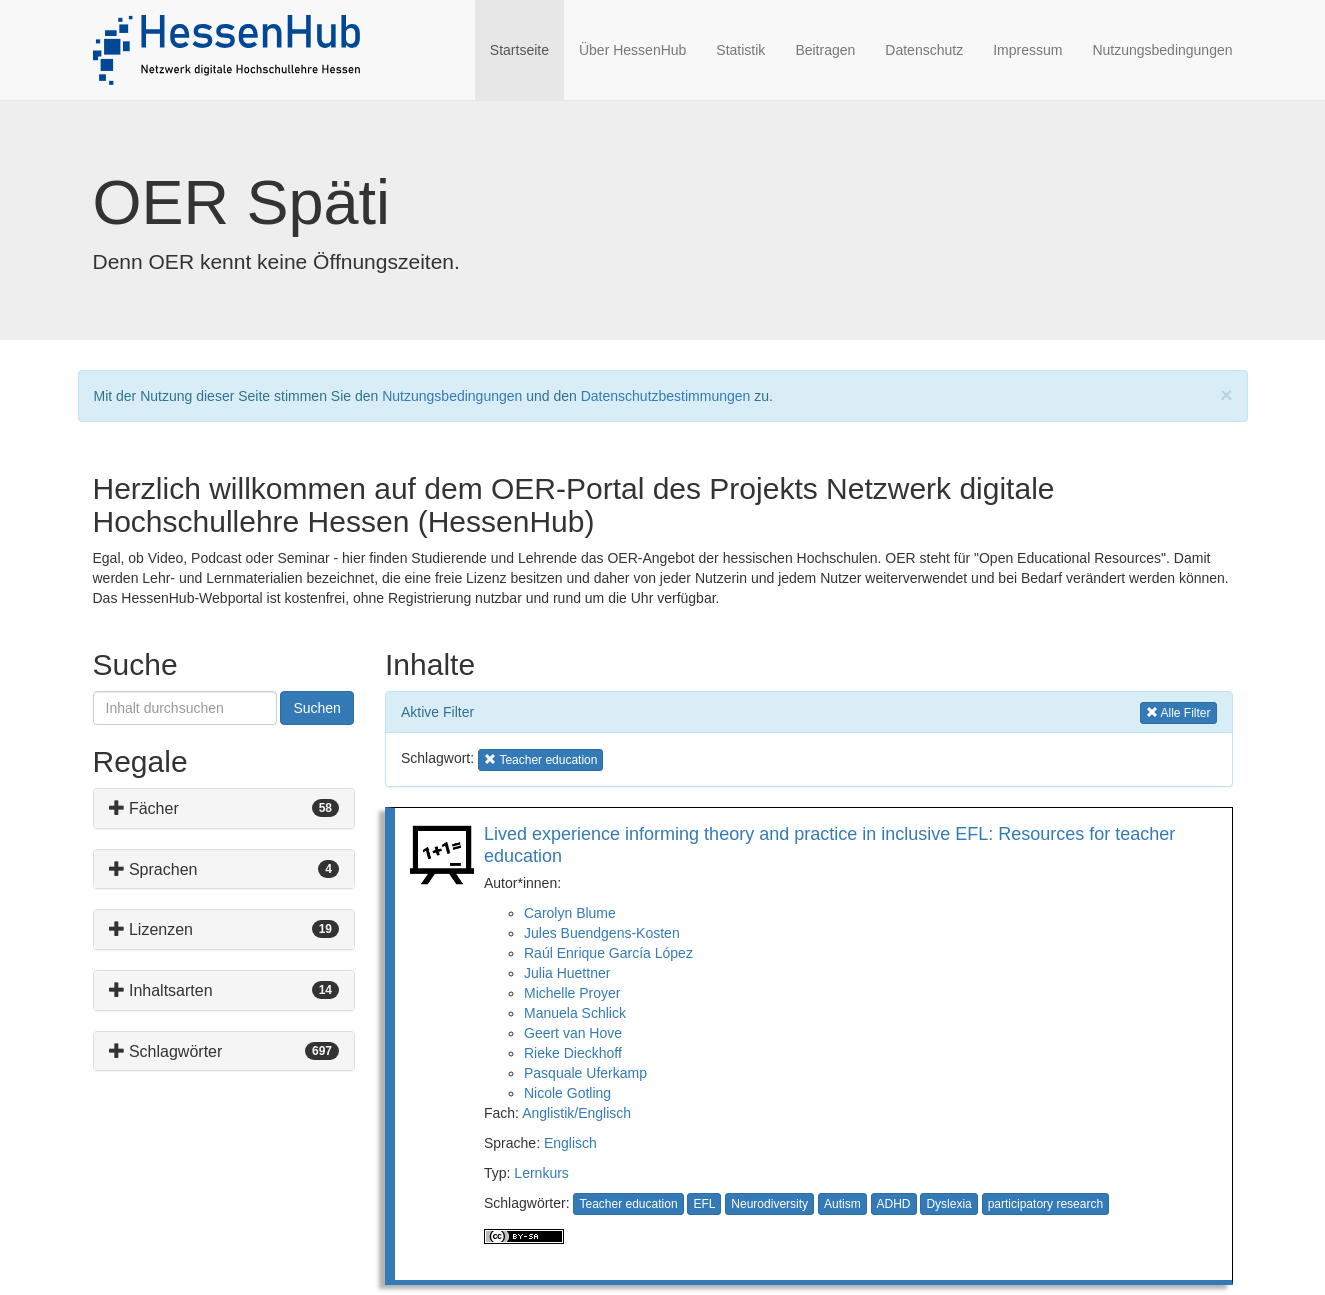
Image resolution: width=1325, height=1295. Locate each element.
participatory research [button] (1045, 1204)
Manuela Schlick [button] (575, 1013)
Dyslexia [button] (948, 1204)
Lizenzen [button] (151, 929)
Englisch (570, 1143)
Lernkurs (541, 1173)
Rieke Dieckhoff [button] (573, 1053)
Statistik (740, 50)
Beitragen (825, 50)
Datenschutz (924, 50)
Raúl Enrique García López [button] (608, 953)
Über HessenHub (632, 50)
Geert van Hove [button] (573, 1033)
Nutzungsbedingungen (1162, 50)
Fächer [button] (144, 808)
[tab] (224, 808)
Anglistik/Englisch (576, 1113)
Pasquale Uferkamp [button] (585, 1073)
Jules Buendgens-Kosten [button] (602, 933)
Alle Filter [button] (1178, 711)
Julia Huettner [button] (567, 973)
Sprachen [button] (153, 869)
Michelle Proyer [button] (572, 993)
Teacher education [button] (540, 758)
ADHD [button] (894, 1204)
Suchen (316, 708)
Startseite (527, 48)
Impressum (1027, 50)
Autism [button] (842, 1204)
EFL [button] (704, 1204)
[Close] (1226, 394)
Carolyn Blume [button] (570, 913)
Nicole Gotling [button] (567, 1093)
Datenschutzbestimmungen (666, 396)
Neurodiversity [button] (769, 1204)
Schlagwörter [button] (166, 1051)
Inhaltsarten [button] (161, 990)
